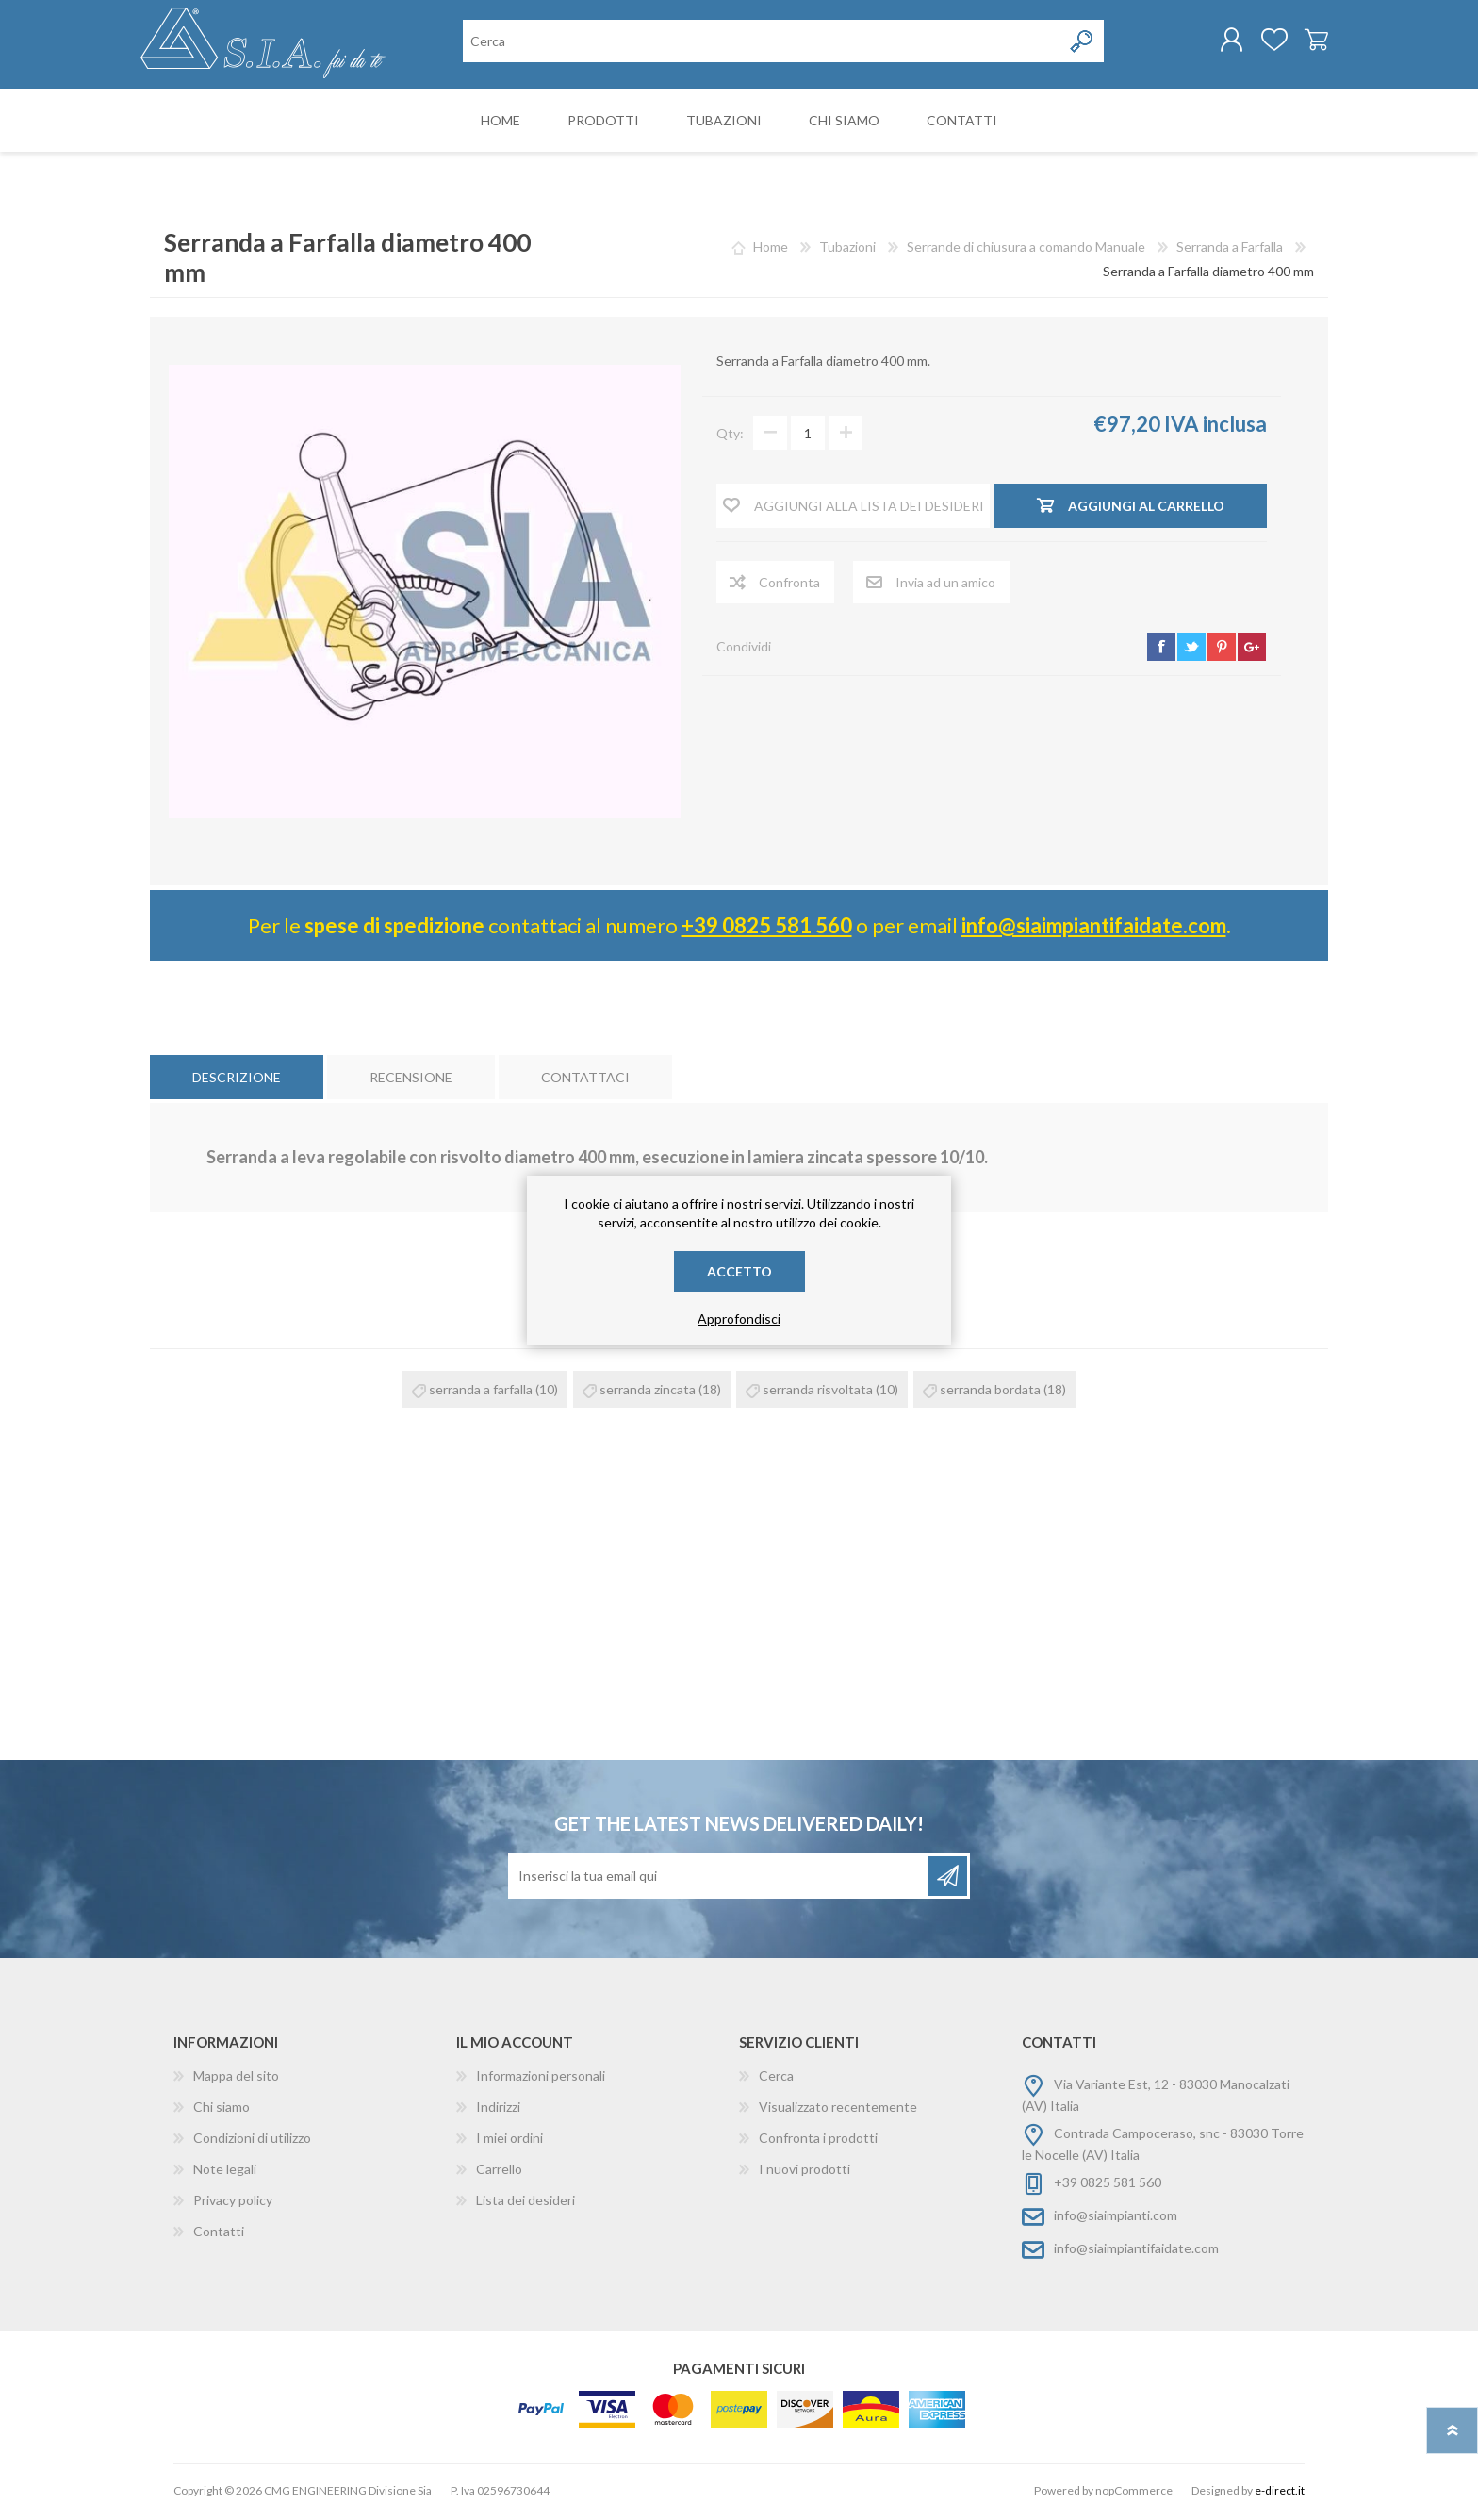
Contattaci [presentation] (585, 1081)
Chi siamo (221, 2110)
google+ (1252, 650)
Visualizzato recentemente (838, 2110)
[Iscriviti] (719, 1880)
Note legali (224, 2173)
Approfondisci (739, 1318)
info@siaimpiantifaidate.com (1093, 929)
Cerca (776, 2079)
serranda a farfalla (481, 1393)
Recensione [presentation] (411, 1081)
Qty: (730, 437)
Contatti (218, 2235)
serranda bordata (990, 1393)
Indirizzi (498, 2110)
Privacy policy (232, 2204)
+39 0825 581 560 (767, 929)
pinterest (1221, 650)
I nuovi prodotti (804, 2173)
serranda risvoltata (818, 1393)
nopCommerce (1134, 2494)
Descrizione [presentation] (236, 1081)
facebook (1161, 650)
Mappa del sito (236, 2079)
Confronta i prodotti (818, 2141)
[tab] (236, 1081)
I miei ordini (509, 2141)
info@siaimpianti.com (1115, 2219)
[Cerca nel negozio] (762, 43)
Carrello (1307, 41)
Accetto (739, 1271)
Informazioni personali (540, 2079)
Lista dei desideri (525, 2204)
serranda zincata (647, 1393)
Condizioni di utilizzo (252, 2141)
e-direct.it (1280, 2494)
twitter (1191, 650)
